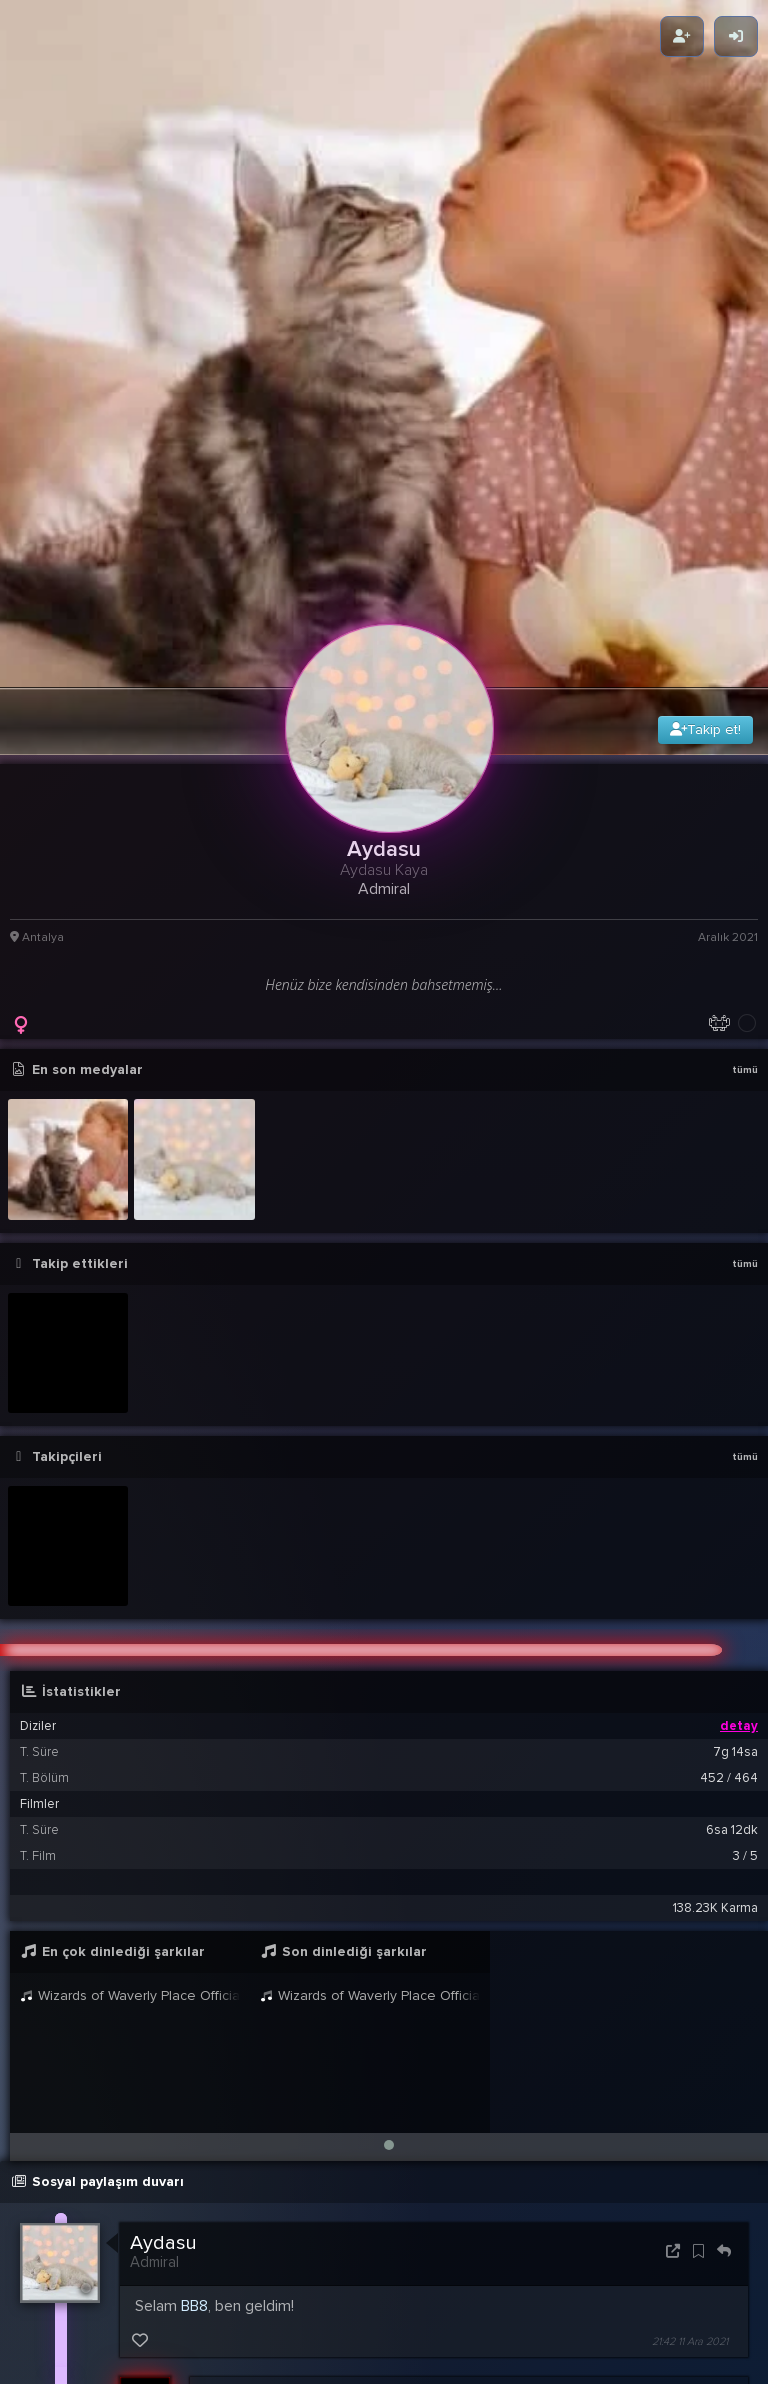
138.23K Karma (715, 1713)
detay (739, 1531)
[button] (389, 1950)
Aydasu (163, 2048)
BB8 (194, 2111)
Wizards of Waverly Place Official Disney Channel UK (130, 1800)
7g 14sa (735, 1557)
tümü (745, 875)
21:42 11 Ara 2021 (690, 2146)
